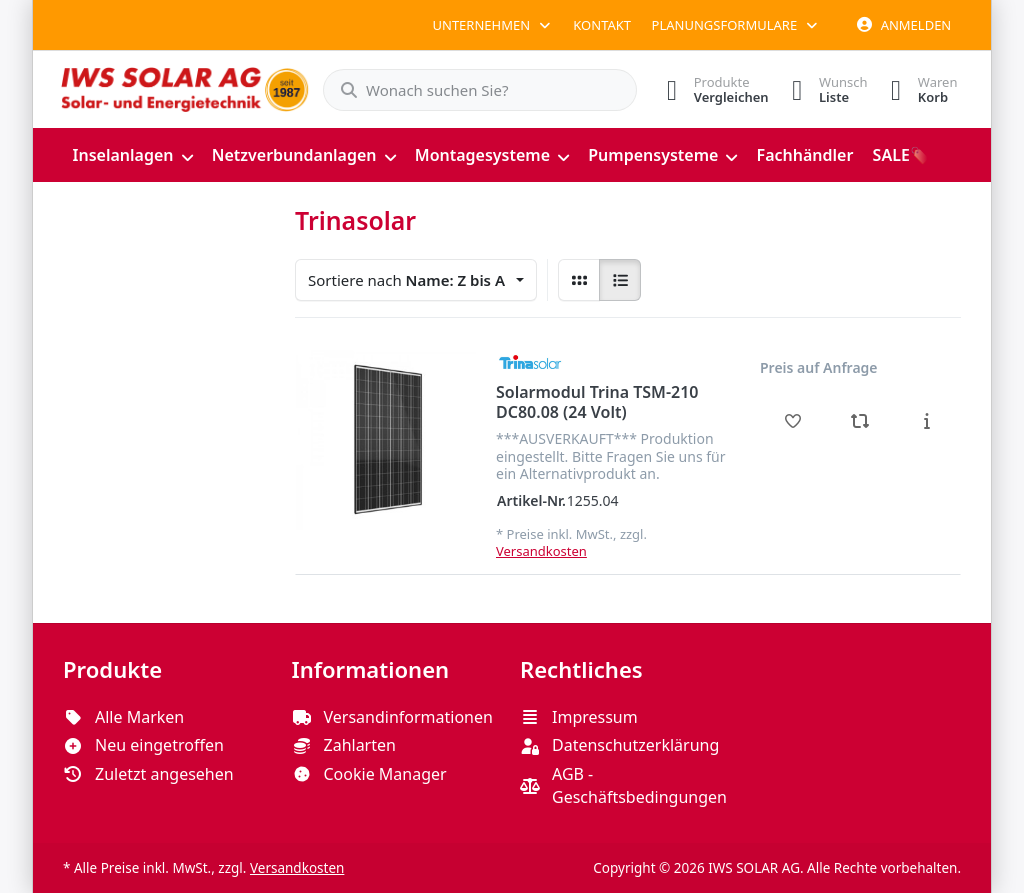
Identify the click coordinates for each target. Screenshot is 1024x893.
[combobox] (470, 90)
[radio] (579, 280)
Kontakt (602, 25)
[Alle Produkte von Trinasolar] (530, 362)
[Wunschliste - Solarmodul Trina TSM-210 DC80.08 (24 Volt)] (793, 421)
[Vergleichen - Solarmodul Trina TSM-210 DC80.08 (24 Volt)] (860, 421)
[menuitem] (132, 154)
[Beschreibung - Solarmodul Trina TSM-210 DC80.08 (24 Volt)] (926, 421)
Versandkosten (541, 550)
